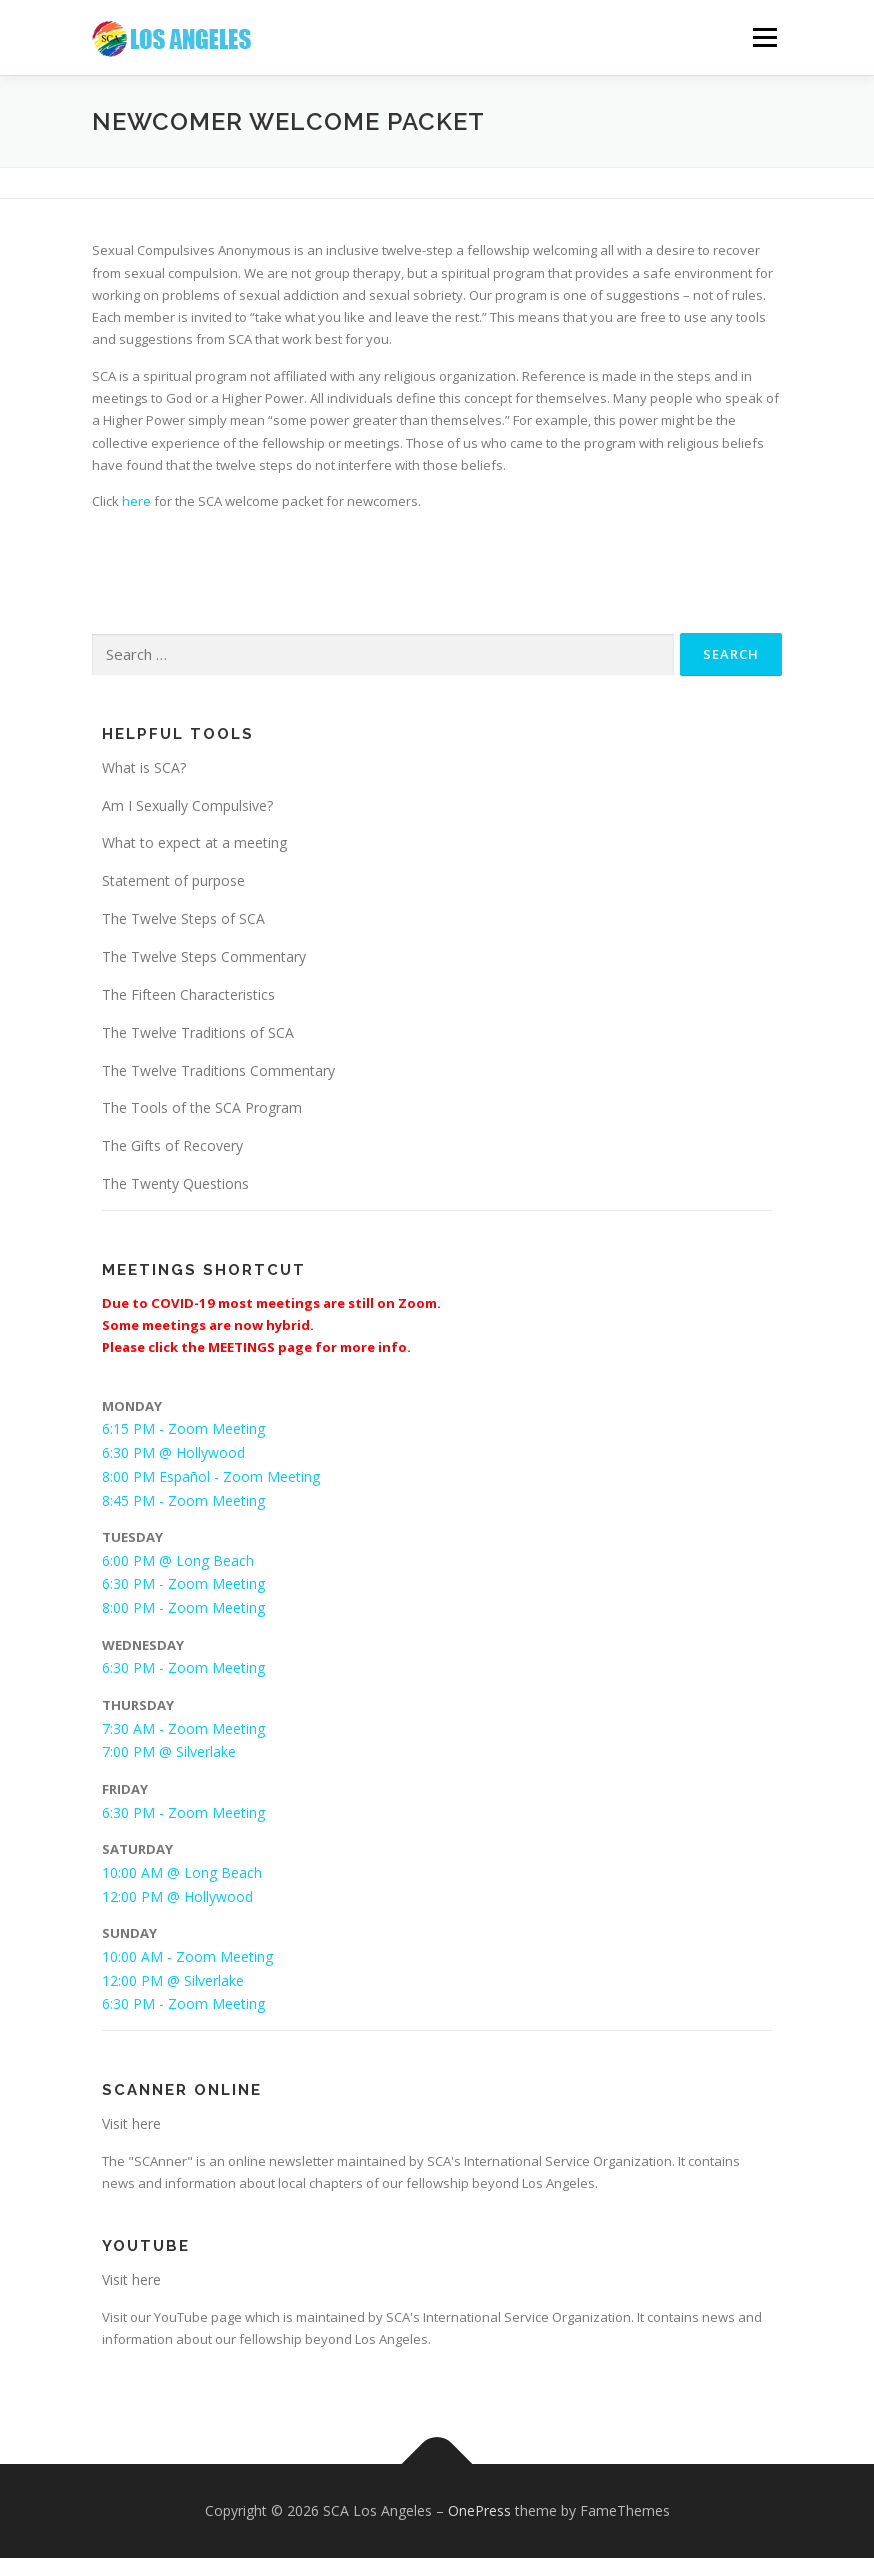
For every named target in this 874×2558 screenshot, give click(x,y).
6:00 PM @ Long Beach (178, 1560)
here (136, 501)
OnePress (479, 2510)
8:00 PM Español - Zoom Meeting (211, 1476)
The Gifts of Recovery (172, 1145)
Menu (764, 37)
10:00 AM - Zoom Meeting (187, 1956)
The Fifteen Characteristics (188, 994)
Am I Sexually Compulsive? (187, 805)
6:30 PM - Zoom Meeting (183, 1583)
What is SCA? (144, 767)
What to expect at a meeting (194, 842)
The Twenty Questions (175, 1183)
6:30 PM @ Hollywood (173, 1452)
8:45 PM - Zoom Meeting (183, 1500)
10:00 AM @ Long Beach (182, 1872)
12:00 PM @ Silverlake (173, 1980)
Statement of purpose (173, 880)
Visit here (131, 2123)
